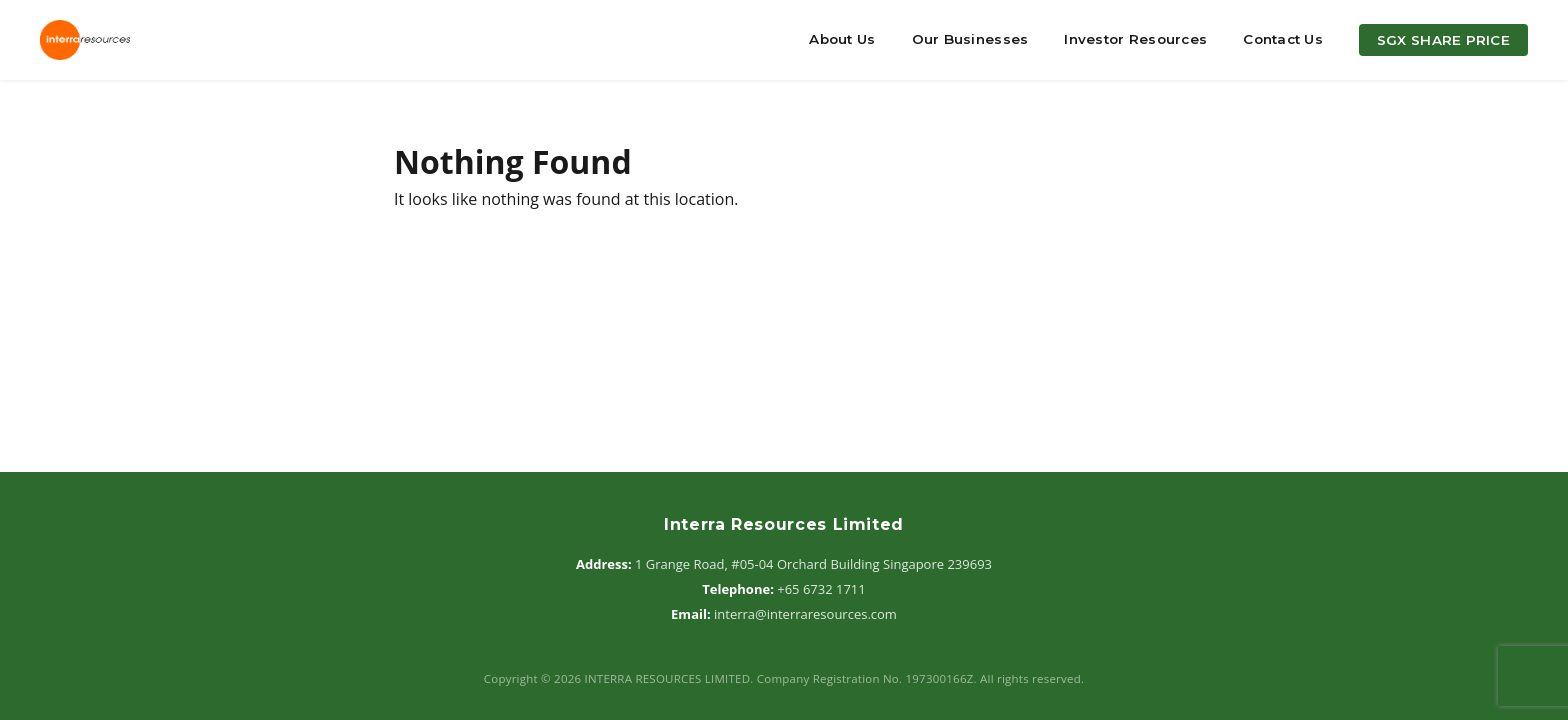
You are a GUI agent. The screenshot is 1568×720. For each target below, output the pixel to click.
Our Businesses (970, 39)
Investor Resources (1135, 39)
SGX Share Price (1443, 40)
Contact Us (1283, 39)
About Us (842, 39)
